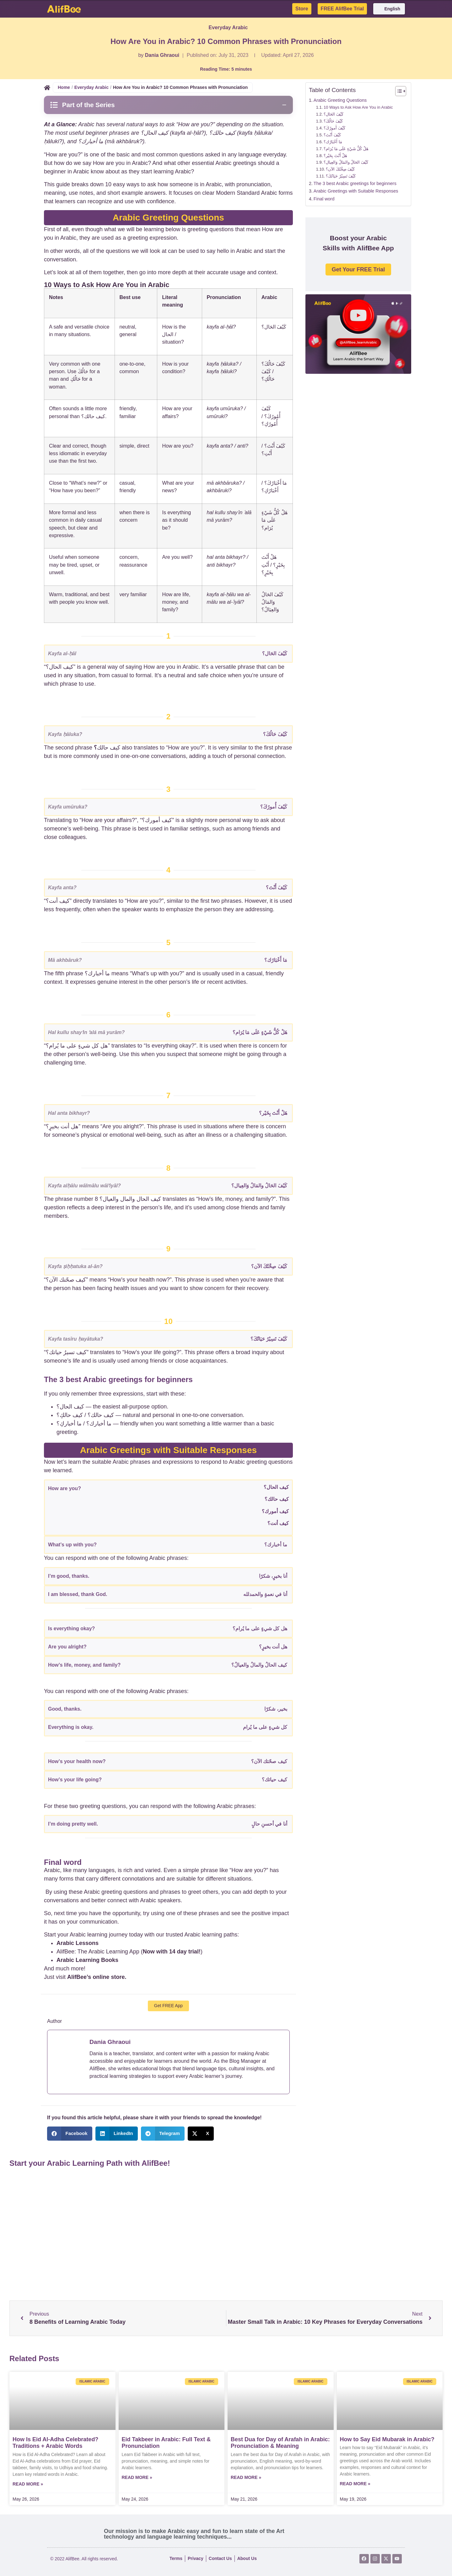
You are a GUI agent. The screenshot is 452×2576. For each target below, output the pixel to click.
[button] (69, 2134)
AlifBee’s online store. (96, 1977)
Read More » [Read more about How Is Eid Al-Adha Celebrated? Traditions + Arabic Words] (28, 2483)
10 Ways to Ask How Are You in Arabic (358, 107)
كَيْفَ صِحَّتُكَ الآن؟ (340, 169)
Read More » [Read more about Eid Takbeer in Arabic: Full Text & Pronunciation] (137, 2477)
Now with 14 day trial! (172, 1952)
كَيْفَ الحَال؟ (333, 114)
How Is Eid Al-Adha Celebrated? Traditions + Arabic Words (55, 2442)
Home (64, 87)
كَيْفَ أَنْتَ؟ (332, 135)
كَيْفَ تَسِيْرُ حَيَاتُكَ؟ (341, 176)
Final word (324, 198)
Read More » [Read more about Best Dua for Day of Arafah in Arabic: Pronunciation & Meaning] (246, 2477)
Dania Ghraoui (162, 55)
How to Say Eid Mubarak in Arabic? (387, 2439)
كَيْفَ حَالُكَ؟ (333, 121)
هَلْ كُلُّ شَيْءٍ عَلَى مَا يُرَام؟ (346, 148)
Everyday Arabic (228, 27)
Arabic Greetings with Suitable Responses (356, 190)
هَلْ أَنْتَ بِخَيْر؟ (335, 155)
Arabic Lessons (78, 1943)
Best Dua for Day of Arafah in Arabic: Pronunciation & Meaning (280, 2442)
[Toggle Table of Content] (397, 91)
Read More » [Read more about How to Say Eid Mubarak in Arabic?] (355, 2483)
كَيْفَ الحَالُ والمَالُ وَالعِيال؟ (346, 162)
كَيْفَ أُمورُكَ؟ (334, 128)
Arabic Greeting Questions (340, 100)
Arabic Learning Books (87, 1960)
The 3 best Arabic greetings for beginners (355, 183)
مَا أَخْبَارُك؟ (333, 141)
